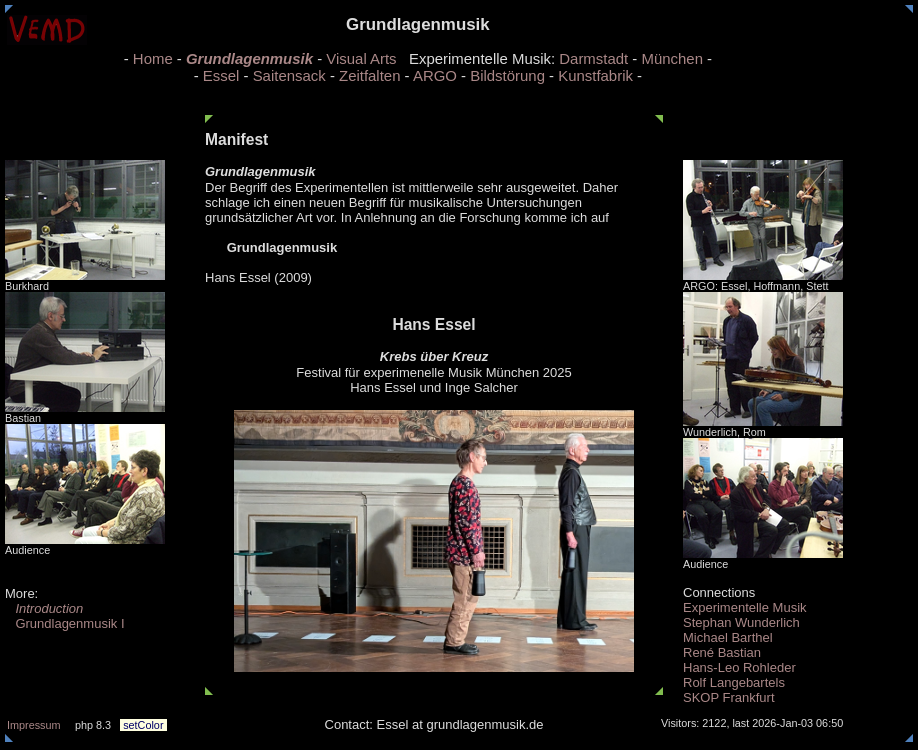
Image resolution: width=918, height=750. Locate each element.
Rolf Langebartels (734, 682)
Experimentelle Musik (745, 607)
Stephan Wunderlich (741, 622)
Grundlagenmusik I (65, 623)
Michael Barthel (728, 637)
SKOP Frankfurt (729, 697)
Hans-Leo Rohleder (739, 667)
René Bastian (722, 652)
